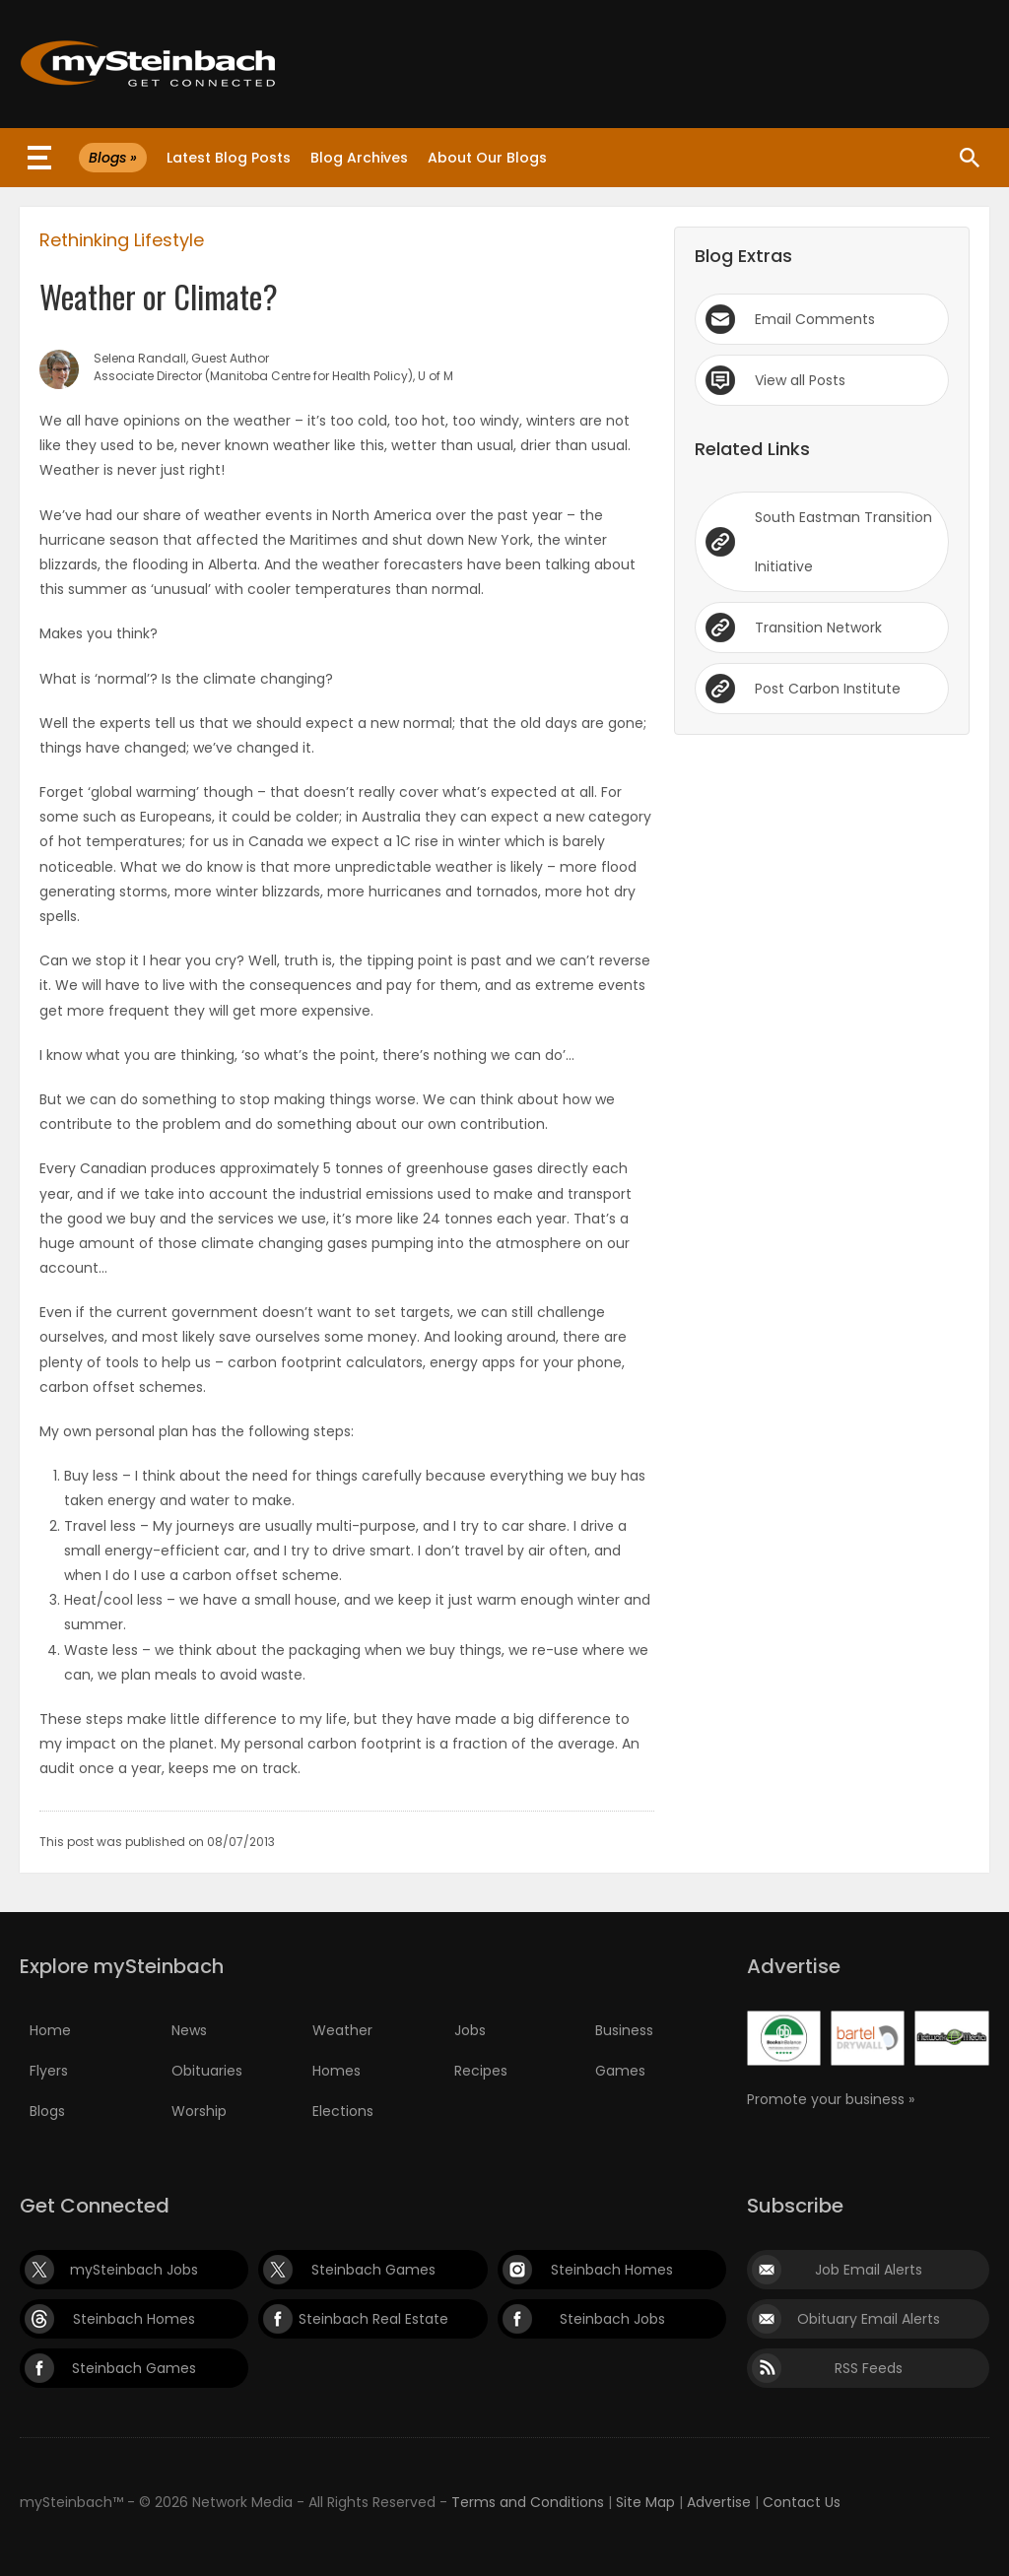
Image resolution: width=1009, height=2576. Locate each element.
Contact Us (802, 2502)
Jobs (470, 2030)
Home (50, 2030)
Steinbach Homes (612, 2269)
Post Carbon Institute (828, 688)
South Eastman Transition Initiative (843, 541)
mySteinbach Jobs (134, 2269)
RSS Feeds (869, 2368)
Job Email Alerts (868, 2269)
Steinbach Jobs (612, 2319)
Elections (342, 2111)
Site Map (645, 2502)
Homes (336, 2071)
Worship (199, 2111)
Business (624, 2030)
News (189, 2030)
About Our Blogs (487, 157)
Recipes (480, 2071)
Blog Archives (359, 157)
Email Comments (815, 319)
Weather (342, 2030)
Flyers (49, 2071)
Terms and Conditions (527, 2502)
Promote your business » (830, 2099)
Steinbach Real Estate (373, 2319)
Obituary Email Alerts (868, 2319)
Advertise (719, 2502)
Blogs (47, 2111)
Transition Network (818, 627)
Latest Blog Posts (229, 157)
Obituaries (206, 2071)
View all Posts (800, 380)
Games (620, 2071)
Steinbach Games (373, 2269)
